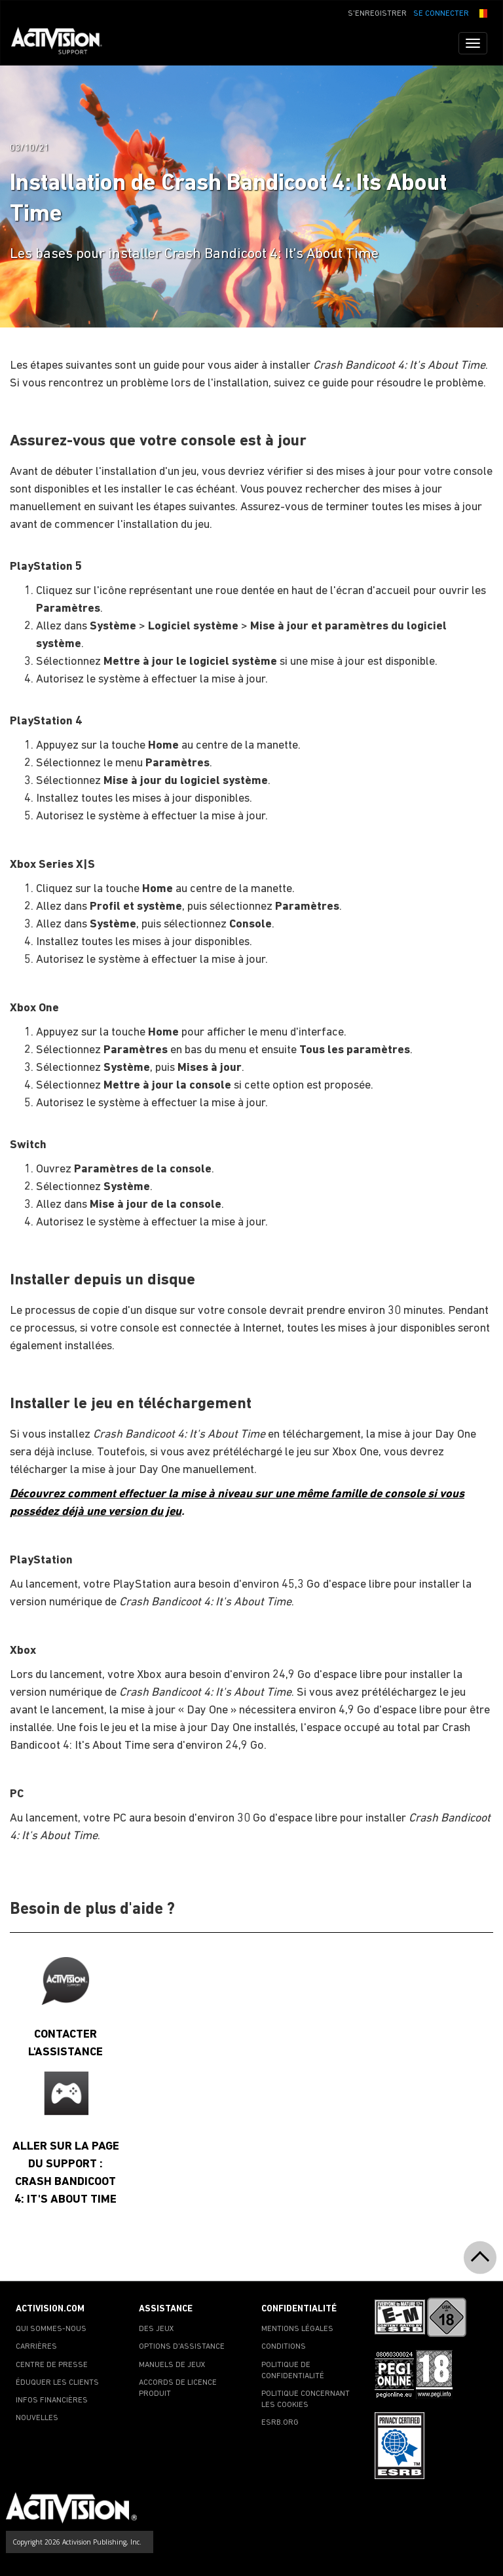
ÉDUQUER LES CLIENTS (57, 2383)
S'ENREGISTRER (377, 14)
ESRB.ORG (280, 2423)
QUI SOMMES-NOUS (51, 2329)
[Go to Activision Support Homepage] (63, 43)
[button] (481, 12)
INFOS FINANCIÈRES (52, 2400)
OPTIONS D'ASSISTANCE (182, 2347)
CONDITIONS (283, 2347)
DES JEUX (156, 2329)
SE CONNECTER (441, 14)
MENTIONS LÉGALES (297, 2329)
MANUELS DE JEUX (172, 2365)
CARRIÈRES (36, 2347)
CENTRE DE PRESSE (52, 2365)
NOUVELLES (37, 2418)
